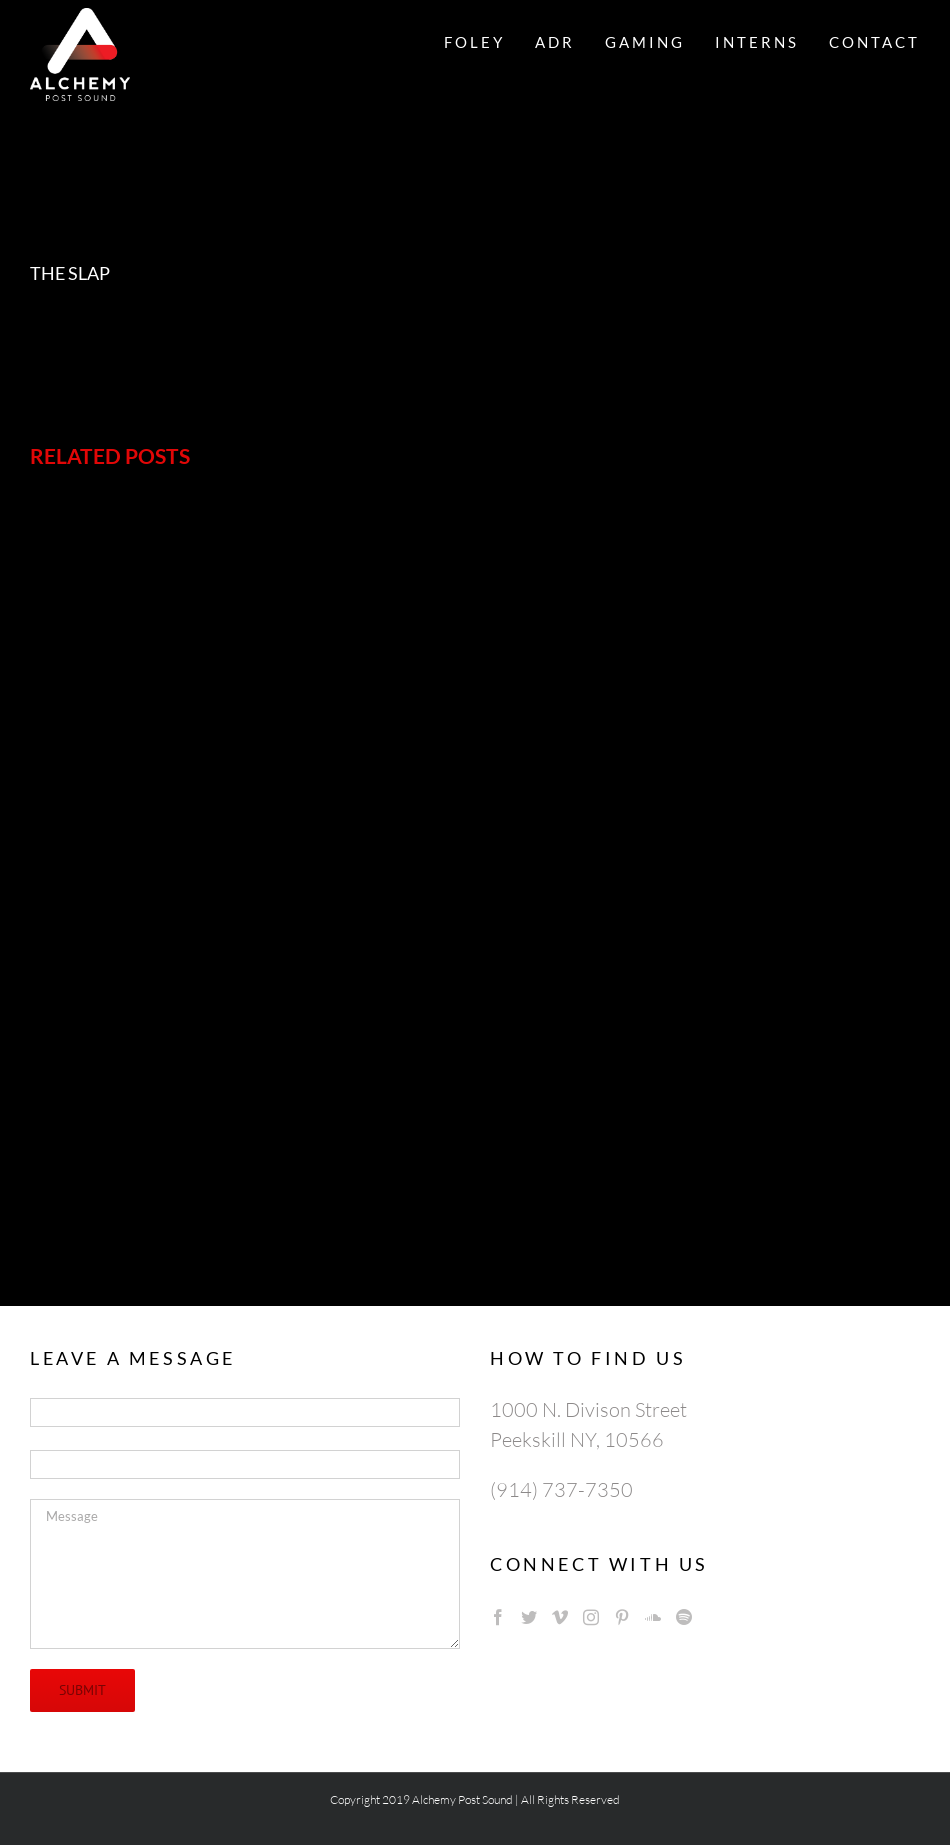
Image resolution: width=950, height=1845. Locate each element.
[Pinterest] (622, 1617)
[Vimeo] (560, 1617)
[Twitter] (529, 1617)
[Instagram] (591, 1617)
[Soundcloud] (653, 1617)
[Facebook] (498, 1617)
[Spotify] (684, 1617)
